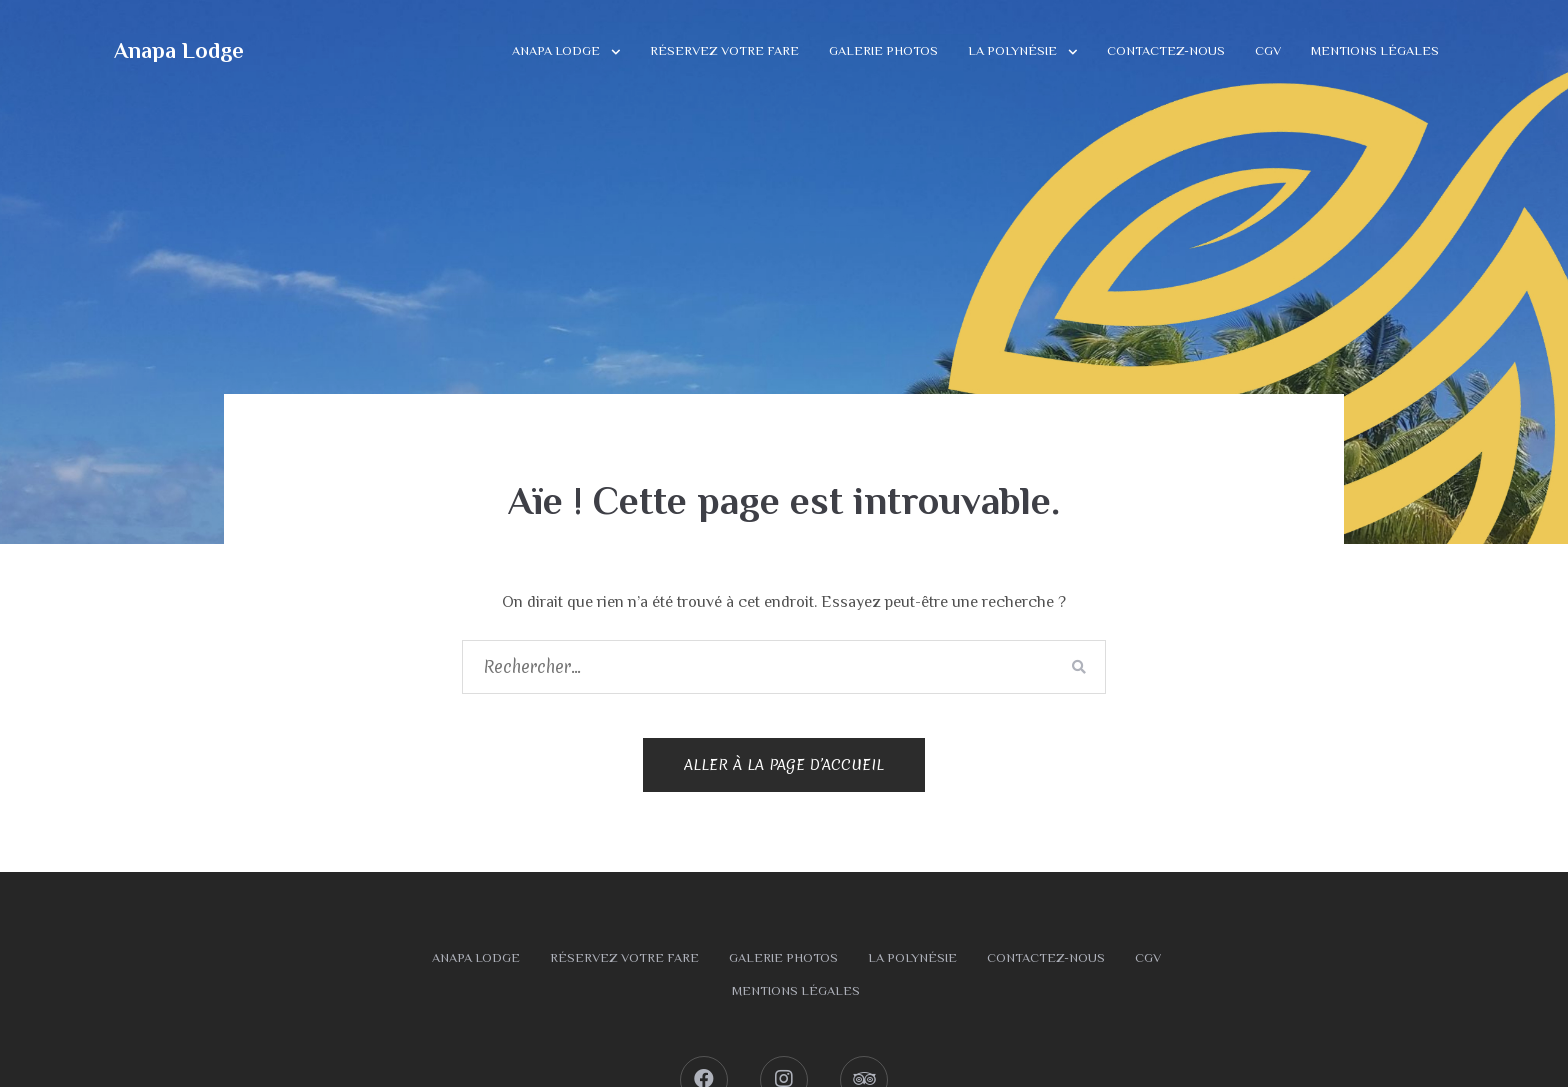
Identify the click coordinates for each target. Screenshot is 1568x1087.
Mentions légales (1375, 50)
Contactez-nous (1166, 50)
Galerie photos (883, 50)
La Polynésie (1012, 50)
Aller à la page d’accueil (784, 765)
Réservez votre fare (724, 50)
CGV (1268, 50)
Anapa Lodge (179, 50)
